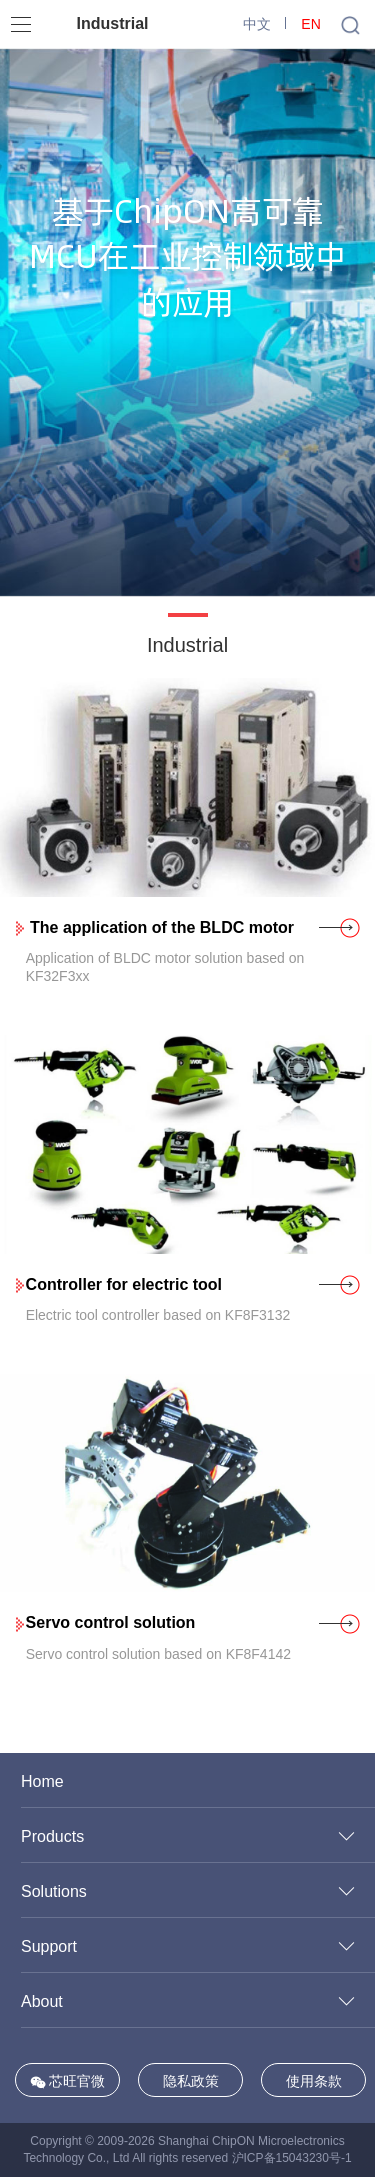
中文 (257, 24)
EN (310, 24)
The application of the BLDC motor (160, 927)
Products (52, 1836)
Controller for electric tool (124, 1284)
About (42, 2001)
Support (49, 1946)
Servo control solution (111, 1622)
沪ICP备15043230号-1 (292, 2158)
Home (42, 1781)
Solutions (54, 1891)
